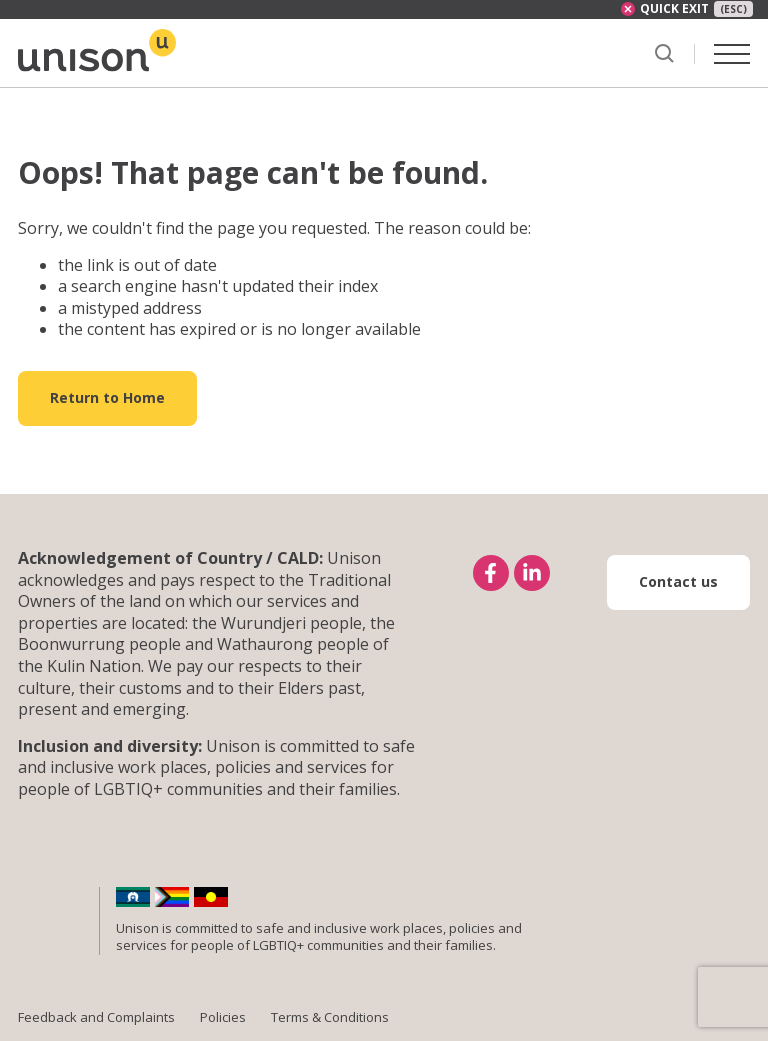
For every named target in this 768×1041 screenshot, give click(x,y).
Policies (223, 1017)
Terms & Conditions (330, 1017)
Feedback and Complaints (96, 1017)
